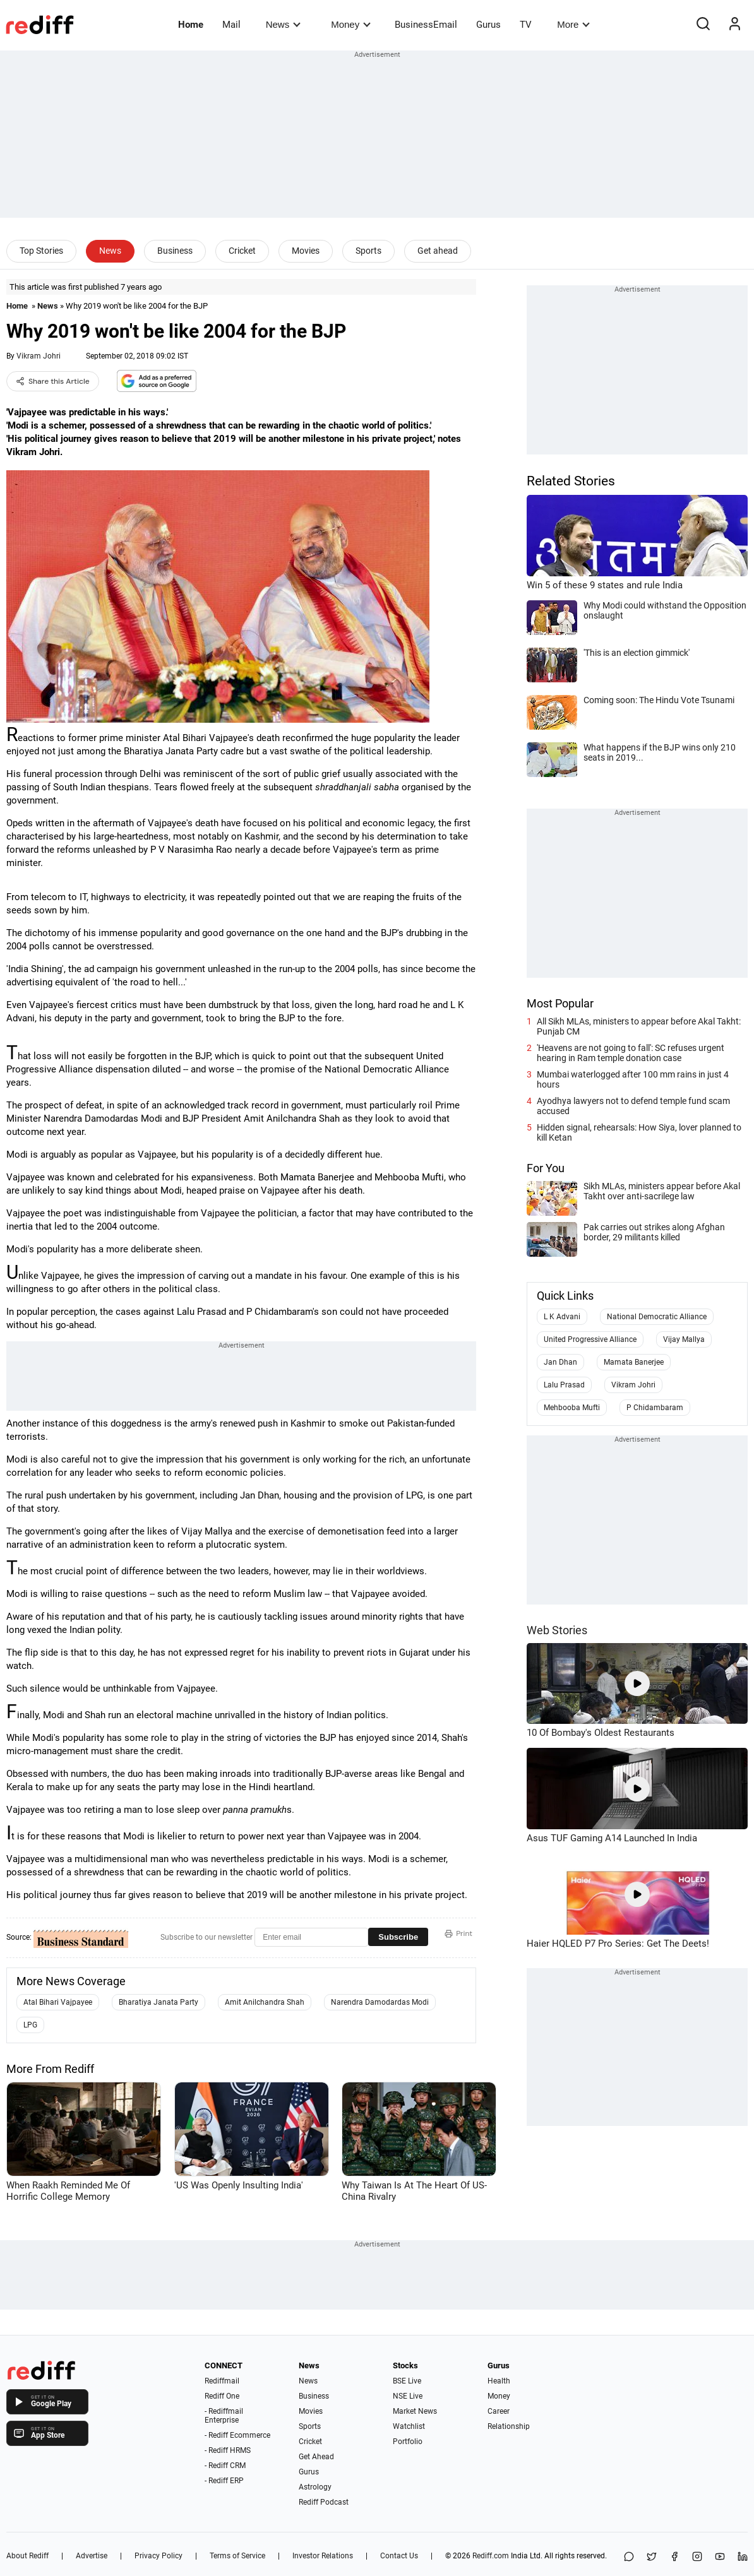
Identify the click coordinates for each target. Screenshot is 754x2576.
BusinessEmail (426, 24)
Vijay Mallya (684, 1339)
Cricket (242, 251)
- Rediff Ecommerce (237, 2435)
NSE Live (407, 2396)
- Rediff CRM (225, 2465)
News (283, 24)
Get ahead (437, 251)
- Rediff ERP (224, 2480)
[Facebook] (674, 2557)
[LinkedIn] (743, 2557)
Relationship (509, 2426)
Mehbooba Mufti (572, 1407)
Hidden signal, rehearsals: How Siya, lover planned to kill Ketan (639, 1132)
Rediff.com (490, 2555)
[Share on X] (652, 2557)
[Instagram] (697, 2557)
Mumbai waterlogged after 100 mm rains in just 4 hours (633, 1079)
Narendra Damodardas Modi (380, 2002)
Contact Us (399, 2555)
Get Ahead (316, 2456)
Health (499, 2381)
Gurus (488, 24)
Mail (231, 24)
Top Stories (41, 251)
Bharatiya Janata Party (158, 2002)
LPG (30, 2025)
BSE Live (407, 2381)
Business (175, 251)
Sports (368, 251)
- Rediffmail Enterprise (224, 2416)
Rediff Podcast (324, 2502)
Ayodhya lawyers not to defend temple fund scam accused (633, 1106)
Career (499, 2411)
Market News (415, 2411)
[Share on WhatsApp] (629, 2557)
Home (190, 24)
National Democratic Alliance (657, 1316)
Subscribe (398, 1937)
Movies (306, 251)
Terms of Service (237, 2555)
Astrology (315, 2487)
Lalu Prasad (564, 1384)
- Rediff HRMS (228, 2450)
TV (526, 24)
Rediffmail (222, 2381)
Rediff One (222, 2396)
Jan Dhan (560, 1362)
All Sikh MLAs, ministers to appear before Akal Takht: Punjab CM (639, 1026)
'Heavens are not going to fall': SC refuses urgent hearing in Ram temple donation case (630, 1053)
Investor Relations (322, 2555)
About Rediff (27, 2555)
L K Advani (562, 1316)
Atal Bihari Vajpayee (57, 2002)
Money (351, 24)
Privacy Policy (159, 2555)
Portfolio (407, 2441)
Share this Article (53, 381)
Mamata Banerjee (634, 1362)
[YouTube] (720, 2557)
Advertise (91, 2555)
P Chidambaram (654, 1407)
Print (458, 1933)
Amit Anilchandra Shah (264, 2002)
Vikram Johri (38, 356)
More (573, 24)
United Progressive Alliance (590, 1339)
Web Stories (557, 1630)
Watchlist (409, 2426)
